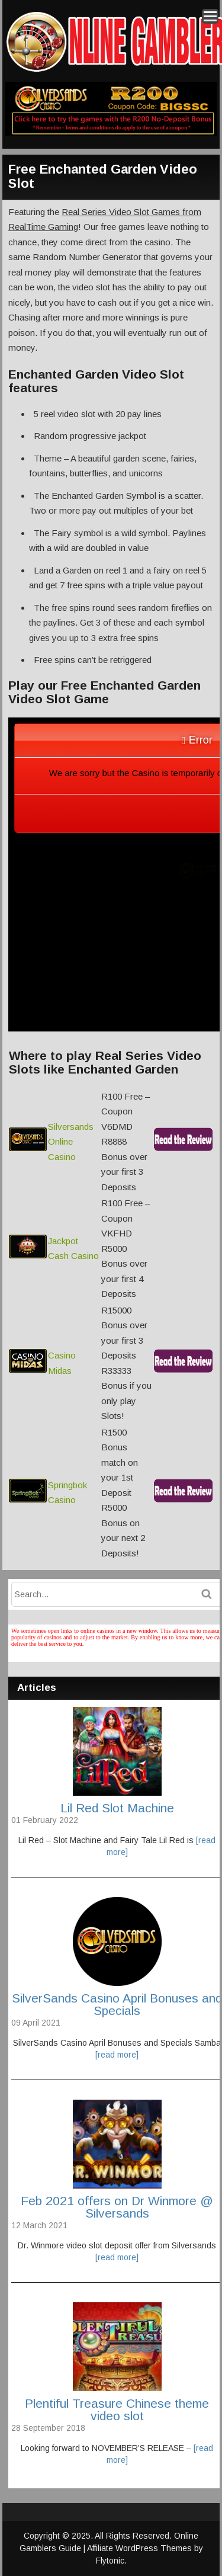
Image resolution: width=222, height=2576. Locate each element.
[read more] (117, 2054)
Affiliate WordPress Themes (139, 2548)
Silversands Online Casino (71, 1142)
